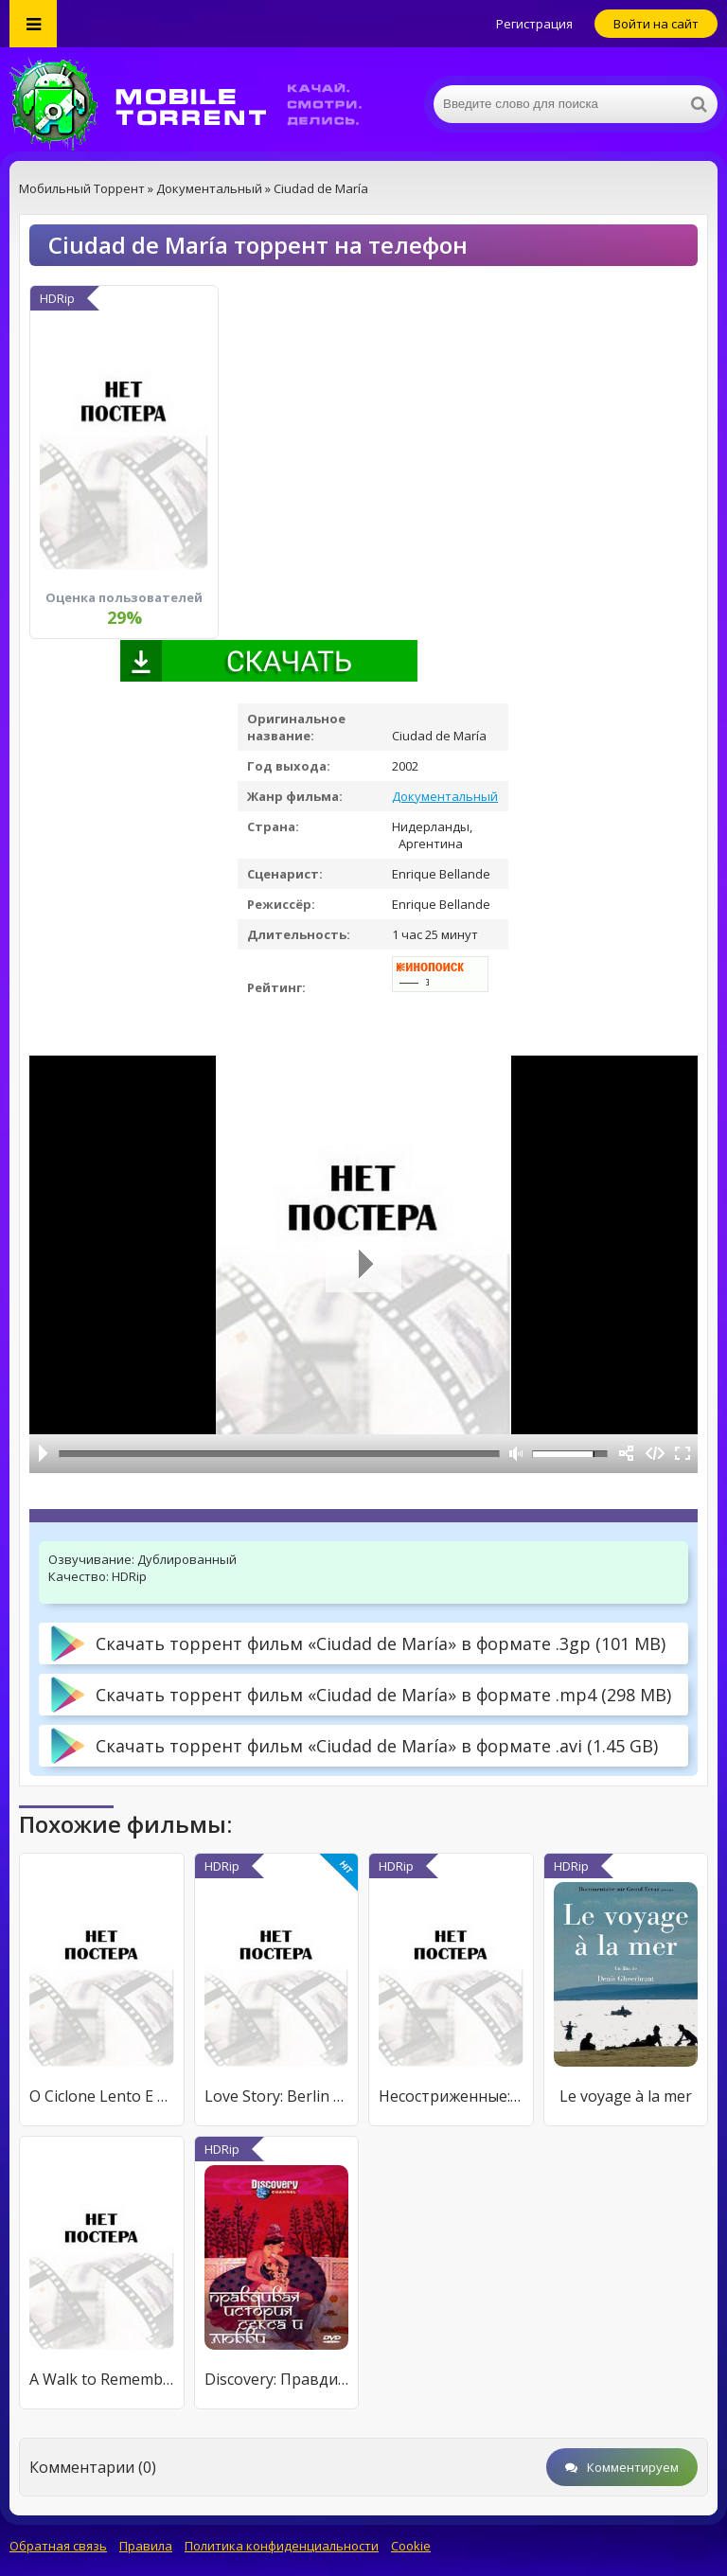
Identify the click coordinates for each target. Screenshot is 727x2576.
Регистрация (534, 23)
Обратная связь (58, 2545)
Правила (145, 2545)
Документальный (445, 796)
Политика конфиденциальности (282, 2545)
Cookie (411, 2545)
